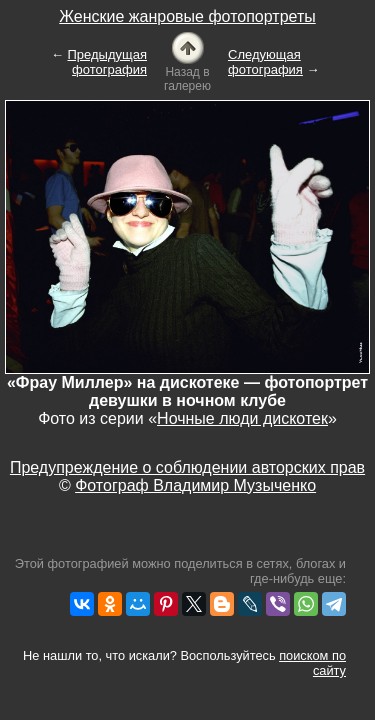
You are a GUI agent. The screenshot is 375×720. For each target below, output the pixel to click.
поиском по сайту (312, 663)
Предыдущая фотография (108, 62)
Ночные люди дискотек (242, 418)
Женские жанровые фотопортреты (187, 16)
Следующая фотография (265, 62)
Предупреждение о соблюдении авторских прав (187, 467)
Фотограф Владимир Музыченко (195, 485)
